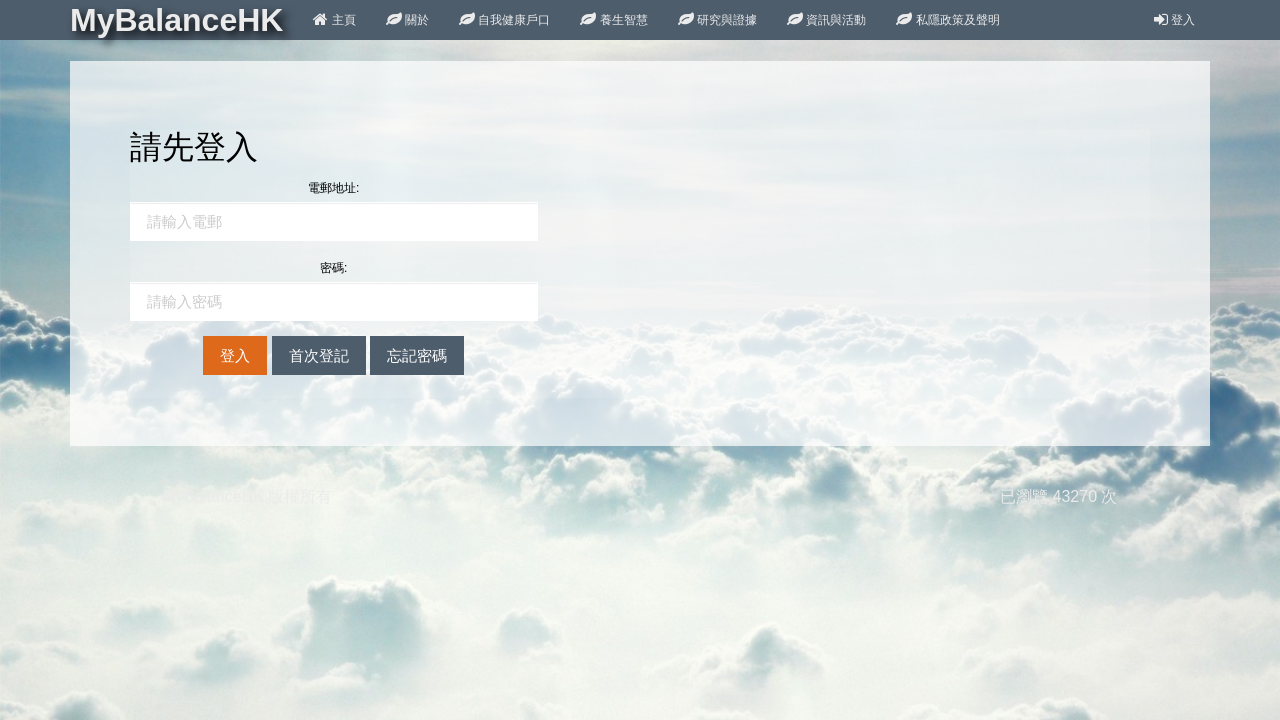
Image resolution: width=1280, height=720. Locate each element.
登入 (1174, 20)
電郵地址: (333, 188)
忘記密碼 (417, 355)
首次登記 (319, 355)
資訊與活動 (826, 20)
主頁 (334, 20)
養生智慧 (613, 20)
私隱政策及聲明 (947, 20)
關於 (407, 20)
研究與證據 (717, 20)
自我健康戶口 (504, 20)
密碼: (333, 268)
